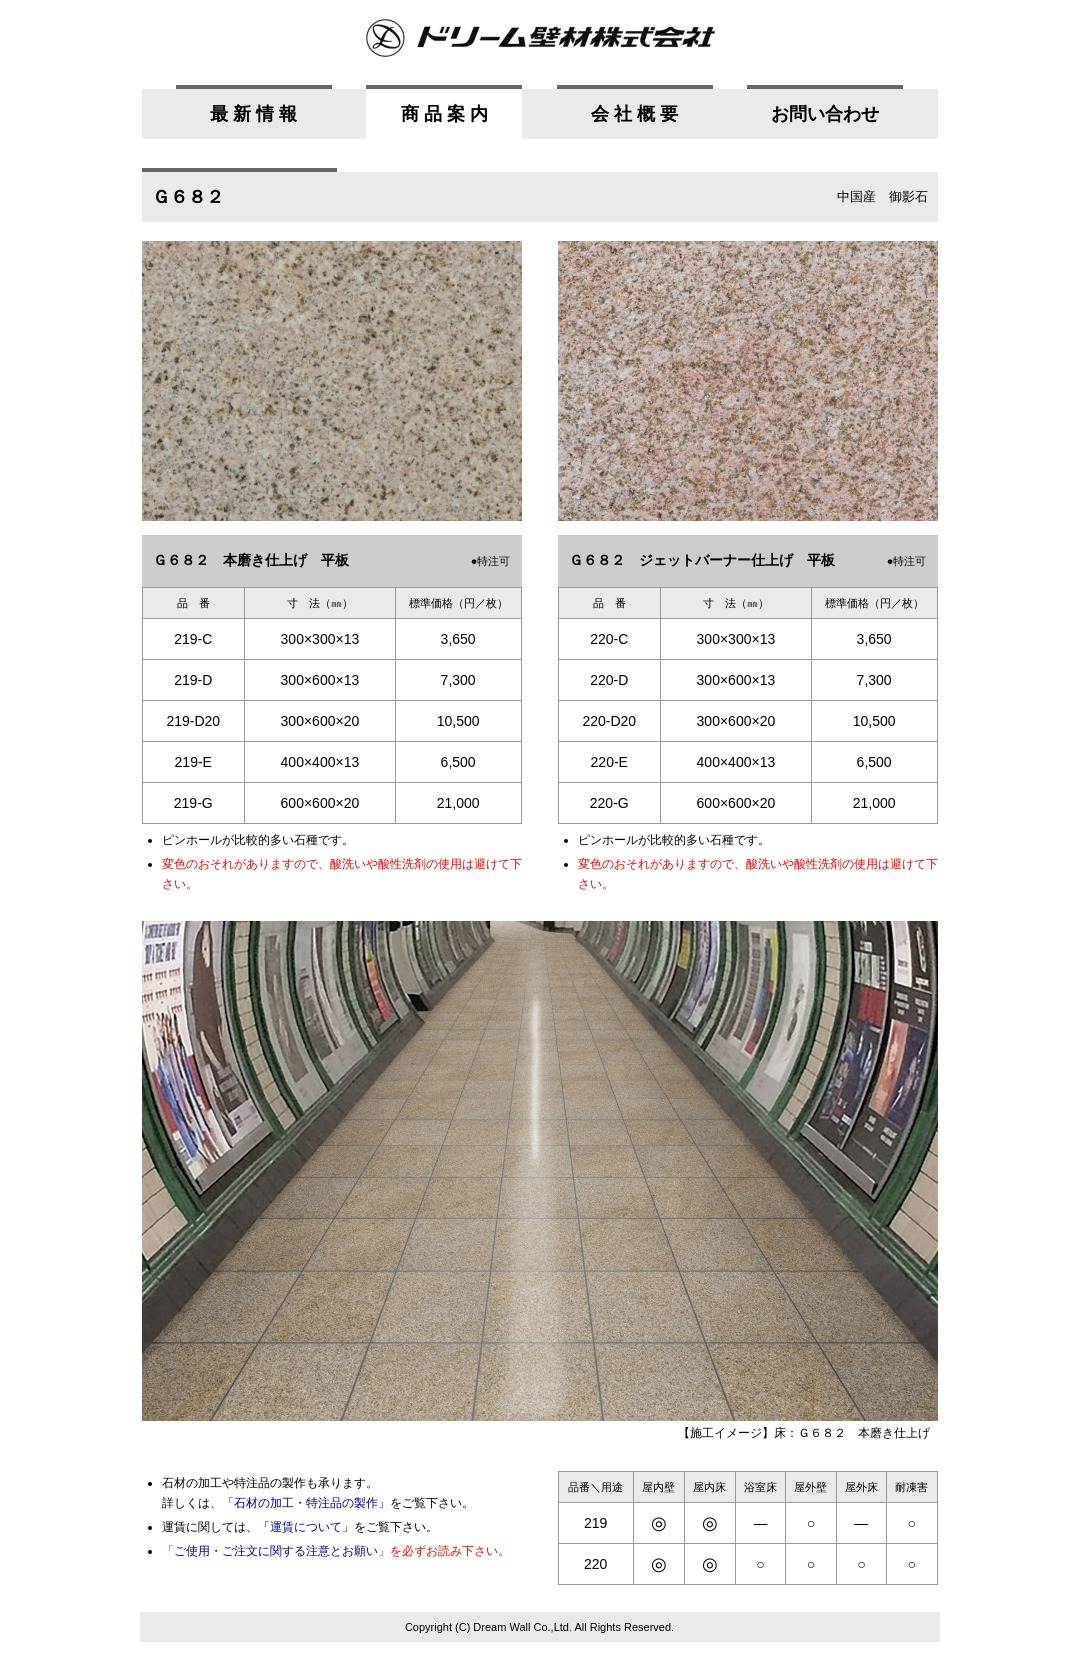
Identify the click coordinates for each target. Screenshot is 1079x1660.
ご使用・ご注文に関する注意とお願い (276, 1551)
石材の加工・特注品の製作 (306, 1503)
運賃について (306, 1527)
